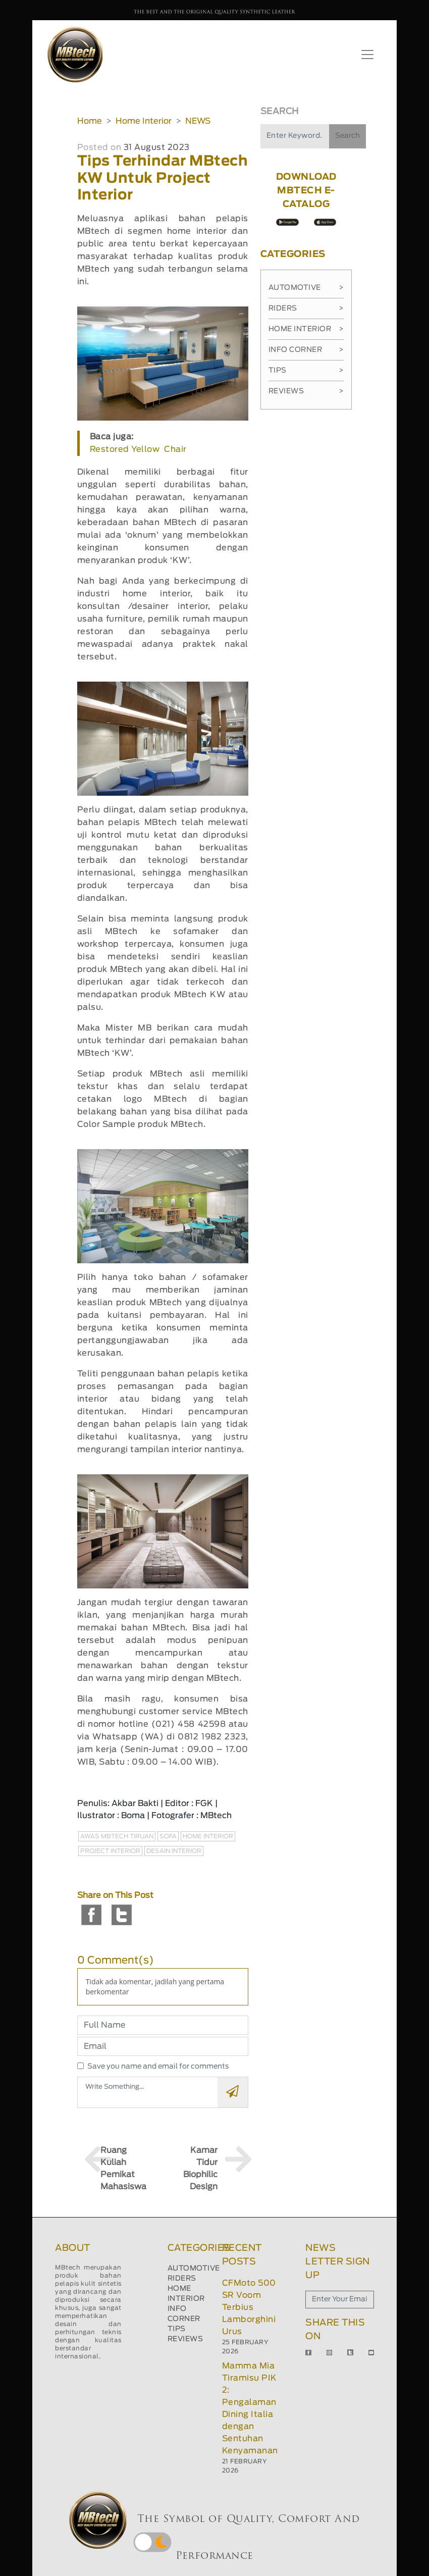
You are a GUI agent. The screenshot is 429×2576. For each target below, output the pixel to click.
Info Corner (306, 350)
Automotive (306, 288)
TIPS (177, 2329)
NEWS (197, 121)
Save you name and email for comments (158, 2066)
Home (89, 121)
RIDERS (182, 2278)
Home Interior (144, 121)
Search (347, 135)
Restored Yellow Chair (138, 449)
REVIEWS (185, 2339)
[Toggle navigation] (367, 54)
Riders (306, 308)
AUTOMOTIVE (194, 2268)
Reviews (306, 391)
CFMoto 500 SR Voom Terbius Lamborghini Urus (249, 2307)
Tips (306, 370)
